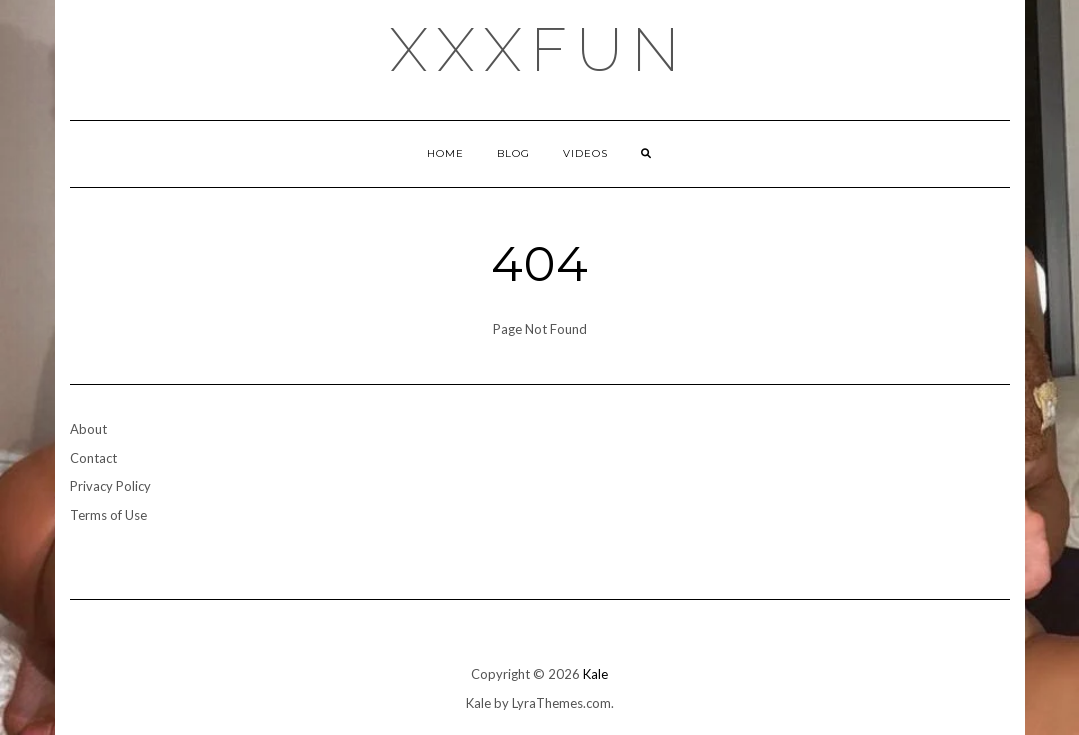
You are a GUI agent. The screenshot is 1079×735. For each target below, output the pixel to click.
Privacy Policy (110, 486)
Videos (585, 153)
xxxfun (539, 50)
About (88, 429)
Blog (513, 153)
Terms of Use (108, 515)
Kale (595, 674)
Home (445, 153)
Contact (93, 458)
